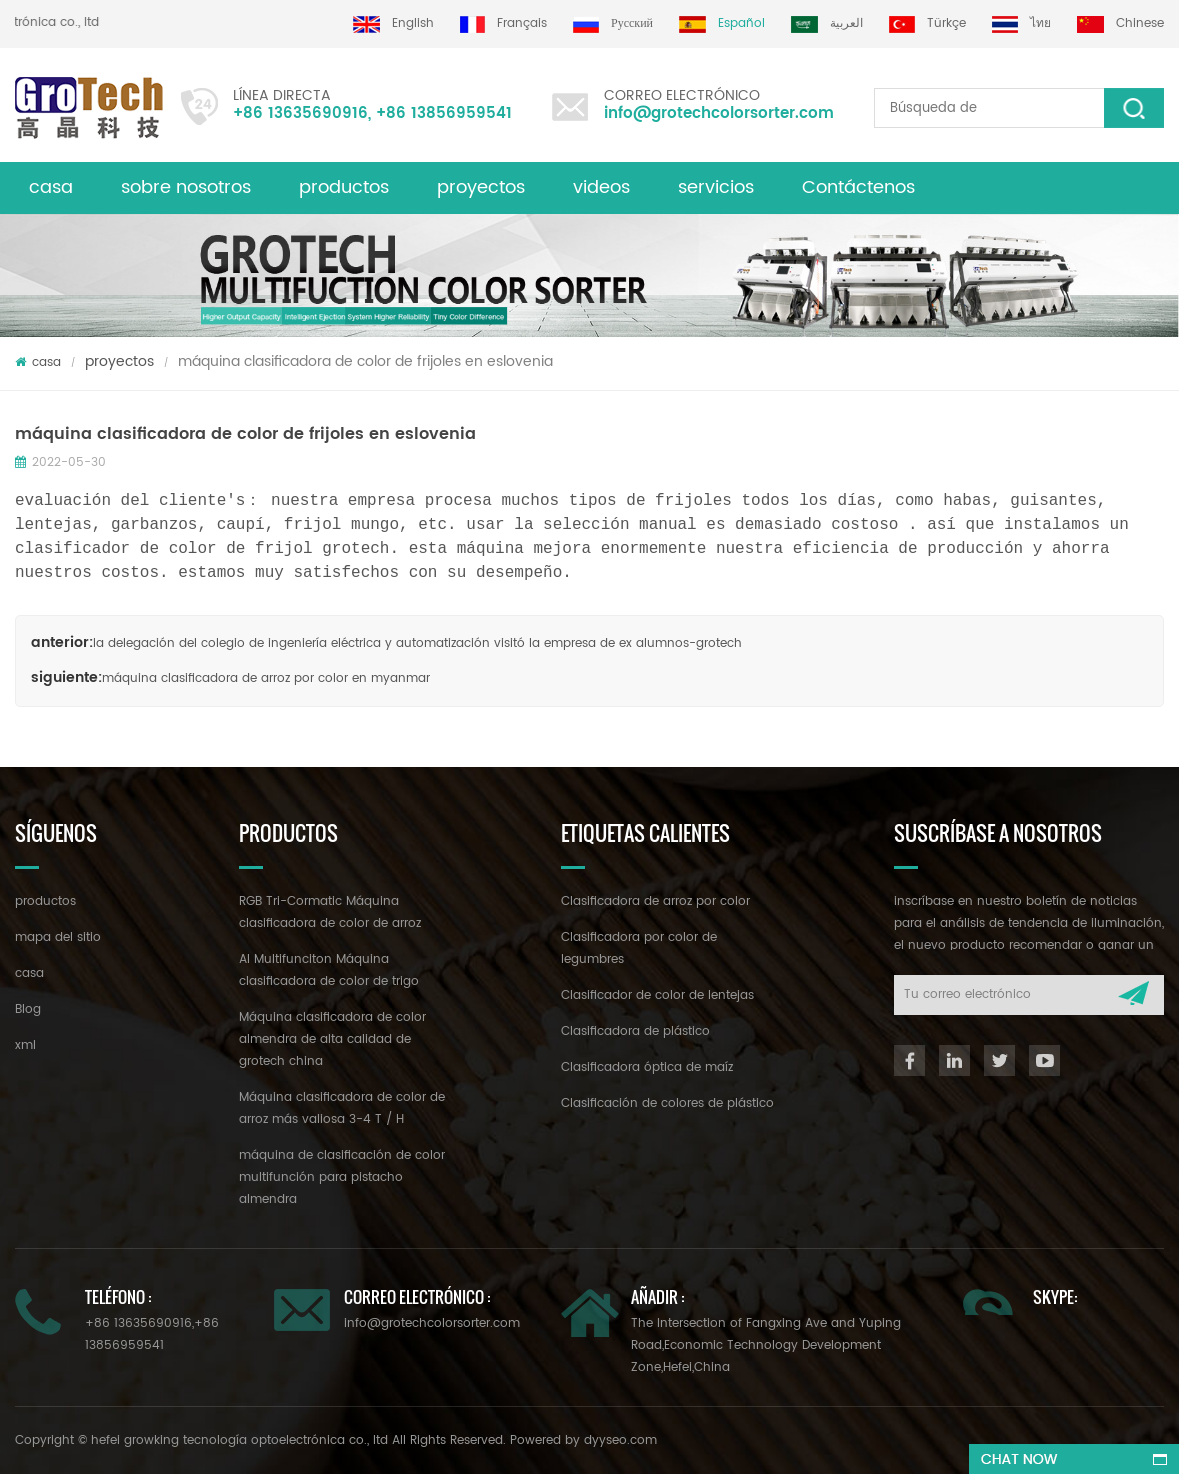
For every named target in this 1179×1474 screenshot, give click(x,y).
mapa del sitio (58, 937)
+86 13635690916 (300, 113)
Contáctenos (858, 187)
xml (25, 1045)
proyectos (481, 187)
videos (601, 187)
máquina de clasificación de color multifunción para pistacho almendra (342, 1177)
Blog (28, 1009)
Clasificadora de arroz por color (655, 901)
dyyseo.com (620, 1440)
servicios (716, 187)
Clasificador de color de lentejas (657, 995)
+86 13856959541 (444, 113)
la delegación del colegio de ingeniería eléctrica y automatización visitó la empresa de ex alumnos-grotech (417, 643)
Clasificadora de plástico (635, 1031)
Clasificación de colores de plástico (667, 1103)
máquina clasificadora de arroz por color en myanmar (266, 678)
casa (51, 187)
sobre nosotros (186, 187)
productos (45, 901)
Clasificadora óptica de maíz (647, 1067)
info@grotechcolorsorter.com (719, 113)
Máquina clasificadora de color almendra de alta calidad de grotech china (332, 1039)
